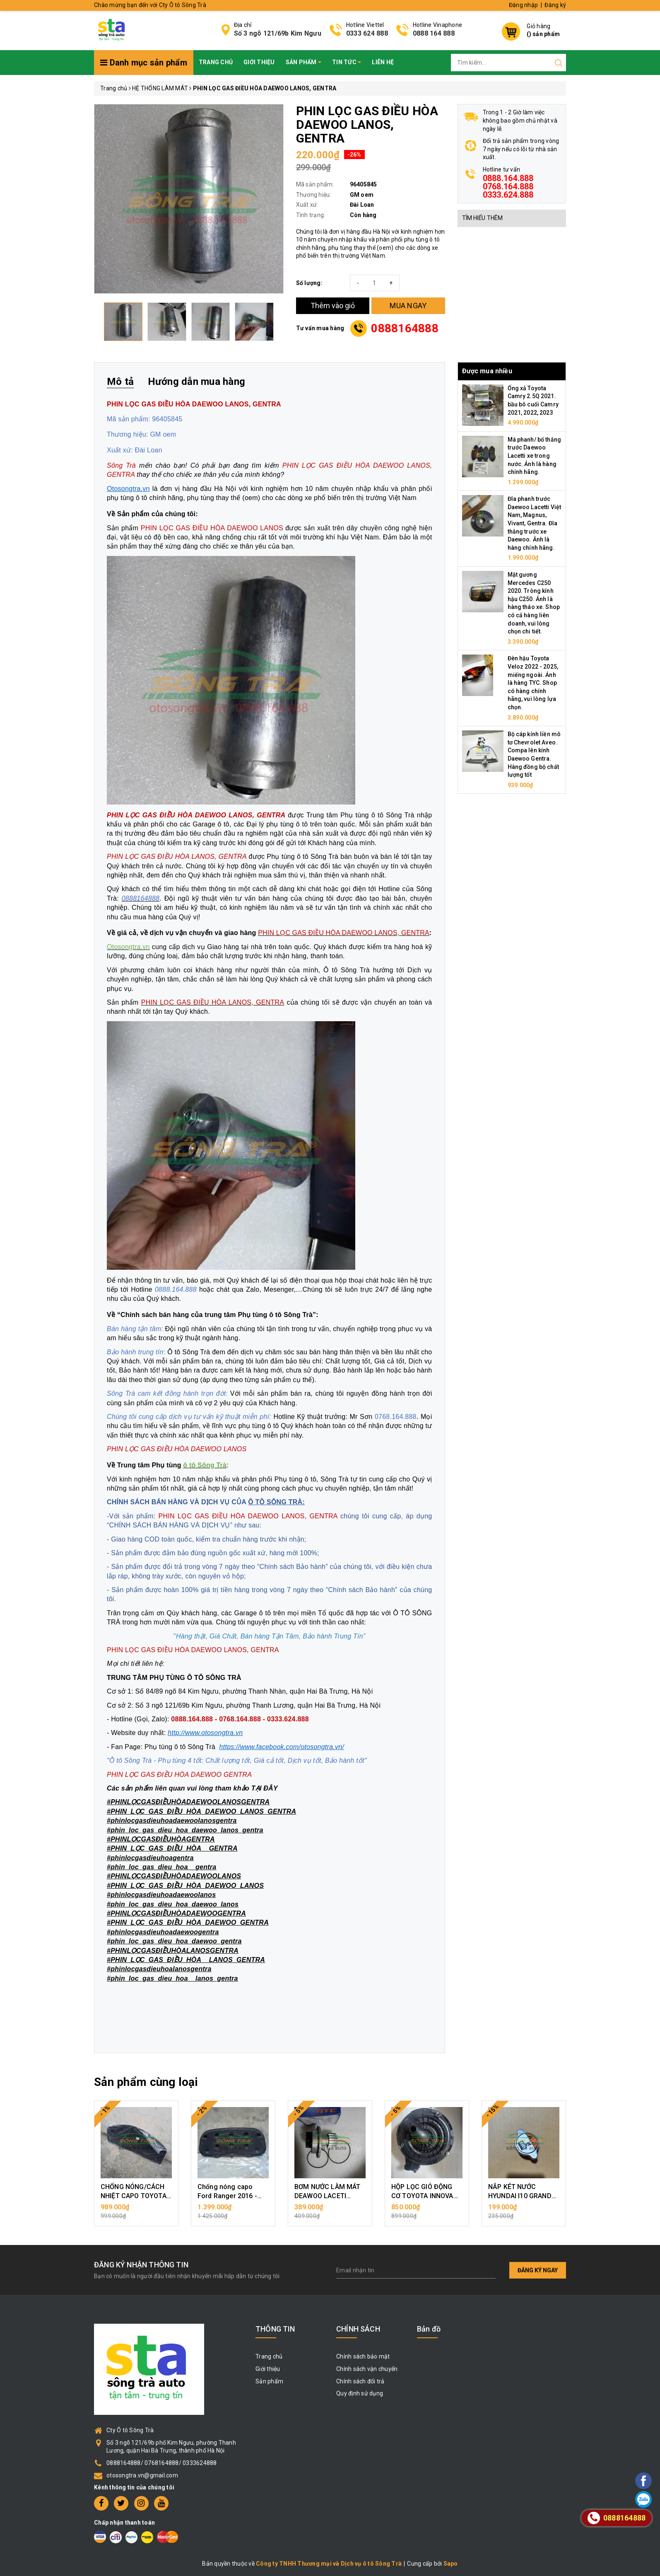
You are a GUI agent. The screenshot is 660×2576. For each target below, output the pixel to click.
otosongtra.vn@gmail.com (142, 2475)
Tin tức (346, 62)
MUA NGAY (408, 305)
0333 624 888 (367, 33)
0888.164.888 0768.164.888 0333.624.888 (508, 186)
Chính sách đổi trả (360, 2381)
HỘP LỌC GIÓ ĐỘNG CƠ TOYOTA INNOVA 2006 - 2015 (422, 2196)
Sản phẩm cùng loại (146, 2082)
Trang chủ (216, 62)
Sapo (450, 2563)
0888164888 (404, 328)
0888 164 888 (434, 33)
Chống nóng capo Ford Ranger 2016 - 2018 (227, 2196)
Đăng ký (555, 5)
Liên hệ (383, 62)
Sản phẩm (304, 62)
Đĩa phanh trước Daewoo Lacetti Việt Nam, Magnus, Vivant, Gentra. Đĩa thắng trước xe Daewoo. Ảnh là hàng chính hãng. (534, 523)
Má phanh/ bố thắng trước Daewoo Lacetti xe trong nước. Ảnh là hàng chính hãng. (534, 455)
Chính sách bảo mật (363, 2356)
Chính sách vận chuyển (366, 2369)
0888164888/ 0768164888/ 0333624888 (161, 2463)
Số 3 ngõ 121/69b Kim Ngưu (277, 33)
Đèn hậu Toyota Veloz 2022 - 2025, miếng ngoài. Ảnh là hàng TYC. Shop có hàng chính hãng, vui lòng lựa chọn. (533, 682)
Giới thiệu (259, 62)
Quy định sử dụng (359, 2393)
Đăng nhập (523, 5)
